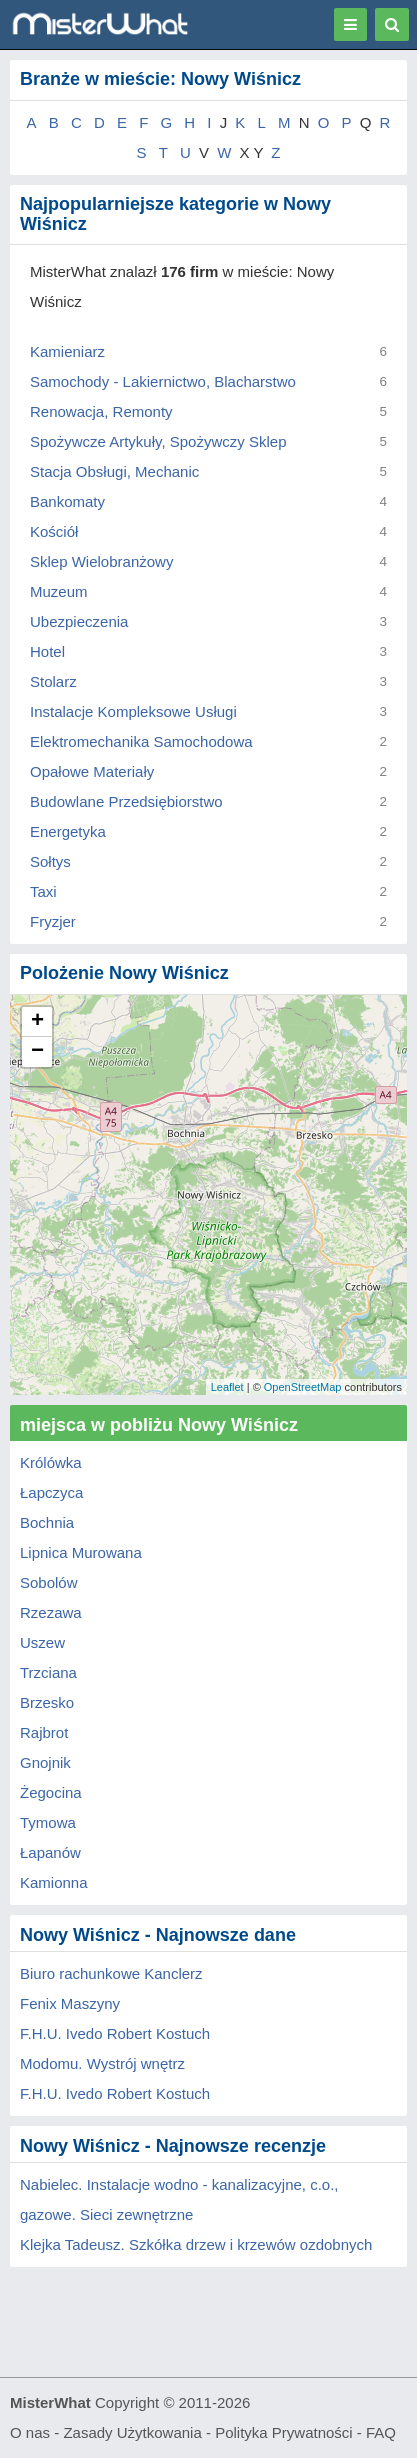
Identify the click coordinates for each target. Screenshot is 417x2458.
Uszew (42, 1642)
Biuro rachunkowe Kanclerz (111, 1973)
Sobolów (49, 1582)
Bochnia (47, 1522)
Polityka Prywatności (284, 2432)
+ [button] (37, 1022)
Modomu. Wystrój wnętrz (102, 2063)
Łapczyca (51, 1492)
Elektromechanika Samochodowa (141, 741)
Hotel (47, 651)
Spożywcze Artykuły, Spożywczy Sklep (158, 441)
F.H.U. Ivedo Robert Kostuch (115, 2033)
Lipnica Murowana (81, 1552)
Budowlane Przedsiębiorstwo (126, 801)
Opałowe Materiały (92, 771)
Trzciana (48, 1672)
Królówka (51, 1462)
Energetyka (68, 831)
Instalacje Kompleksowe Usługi (133, 711)
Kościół (54, 531)
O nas (30, 2432)
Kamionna (54, 1882)
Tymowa (48, 1822)
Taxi (43, 891)
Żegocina (51, 1792)
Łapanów (50, 1852)
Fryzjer (53, 921)
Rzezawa (51, 1612)
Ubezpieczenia (79, 621)
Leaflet (227, 1387)
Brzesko (47, 1702)
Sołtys (50, 861)
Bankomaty (67, 501)
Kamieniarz (67, 351)
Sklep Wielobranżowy (101, 561)
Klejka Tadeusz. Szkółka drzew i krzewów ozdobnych (196, 2244)
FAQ (381, 2432)
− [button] (37, 1052)
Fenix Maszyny (70, 2003)
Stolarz (53, 681)
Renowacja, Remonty (101, 411)
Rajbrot (44, 1732)
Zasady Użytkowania (132, 2432)
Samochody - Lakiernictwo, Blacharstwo (163, 381)
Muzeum (59, 591)
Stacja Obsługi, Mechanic (114, 471)
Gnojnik (45, 1762)
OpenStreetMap (303, 1387)
